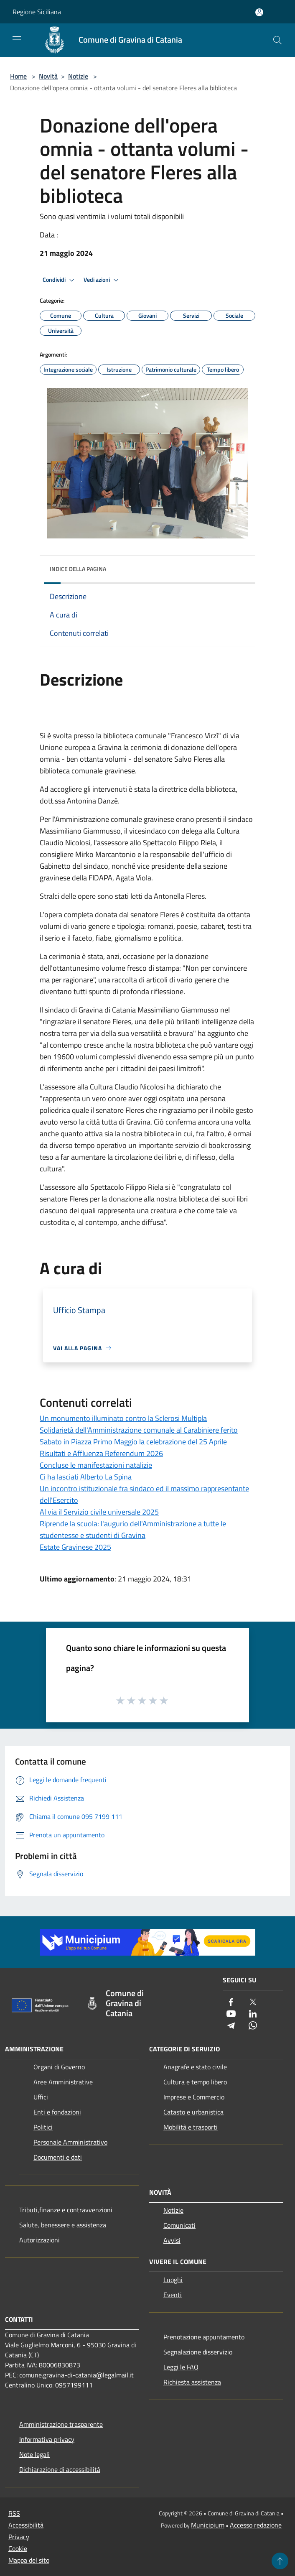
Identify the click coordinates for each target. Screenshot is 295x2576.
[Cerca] (277, 40)
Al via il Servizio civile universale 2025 (99, 1512)
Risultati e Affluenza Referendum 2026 (101, 1453)
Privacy (18, 2537)
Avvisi (172, 2240)
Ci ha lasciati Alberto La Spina (86, 1476)
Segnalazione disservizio (197, 2352)
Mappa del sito (28, 2560)
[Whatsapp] (252, 2026)
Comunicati (179, 2225)
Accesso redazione (256, 2525)
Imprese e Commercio (193, 2097)
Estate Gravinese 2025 (75, 1547)
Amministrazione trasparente (61, 2424)
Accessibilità (25, 2525)
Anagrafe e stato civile (195, 2067)
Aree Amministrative (63, 2082)
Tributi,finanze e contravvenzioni (65, 2210)
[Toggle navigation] (17, 39)
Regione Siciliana (37, 12)
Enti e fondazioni (57, 2112)
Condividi (60, 280)
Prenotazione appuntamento (203, 2337)
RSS (14, 2513)
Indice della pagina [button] (78, 568)
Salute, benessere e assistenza (62, 2225)
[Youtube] (231, 2014)
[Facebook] (231, 2003)
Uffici (40, 2097)
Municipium (207, 2525)
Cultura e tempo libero (195, 2082)
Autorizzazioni (39, 2240)
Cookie (17, 2548)
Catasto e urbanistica (193, 2112)
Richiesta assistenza (192, 2382)
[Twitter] (252, 2003)
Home (18, 76)
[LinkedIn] (252, 2014)
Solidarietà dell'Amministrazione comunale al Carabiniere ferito (139, 1430)
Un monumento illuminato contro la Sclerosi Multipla (123, 1418)
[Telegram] (231, 2026)
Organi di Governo (59, 2067)
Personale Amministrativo (70, 2142)
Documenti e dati (57, 2157)
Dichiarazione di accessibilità (59, 2469)
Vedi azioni (102, 280)
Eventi (172, 2295)
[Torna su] (280, 2561)
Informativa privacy (46, 2439)
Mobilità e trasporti (190, 2127)
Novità (48, 76)
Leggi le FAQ (180, 2367)
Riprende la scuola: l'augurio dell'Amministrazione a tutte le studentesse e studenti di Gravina (133, 1529)
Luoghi (173, 2280)
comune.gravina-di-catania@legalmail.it (76, 2375)
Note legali (34, 2454)
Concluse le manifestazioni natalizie (96, 1465)
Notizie (78, 76)
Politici (43, 2127)
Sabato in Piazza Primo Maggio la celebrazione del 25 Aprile (133, 1441)
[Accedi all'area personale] (259, 12)
